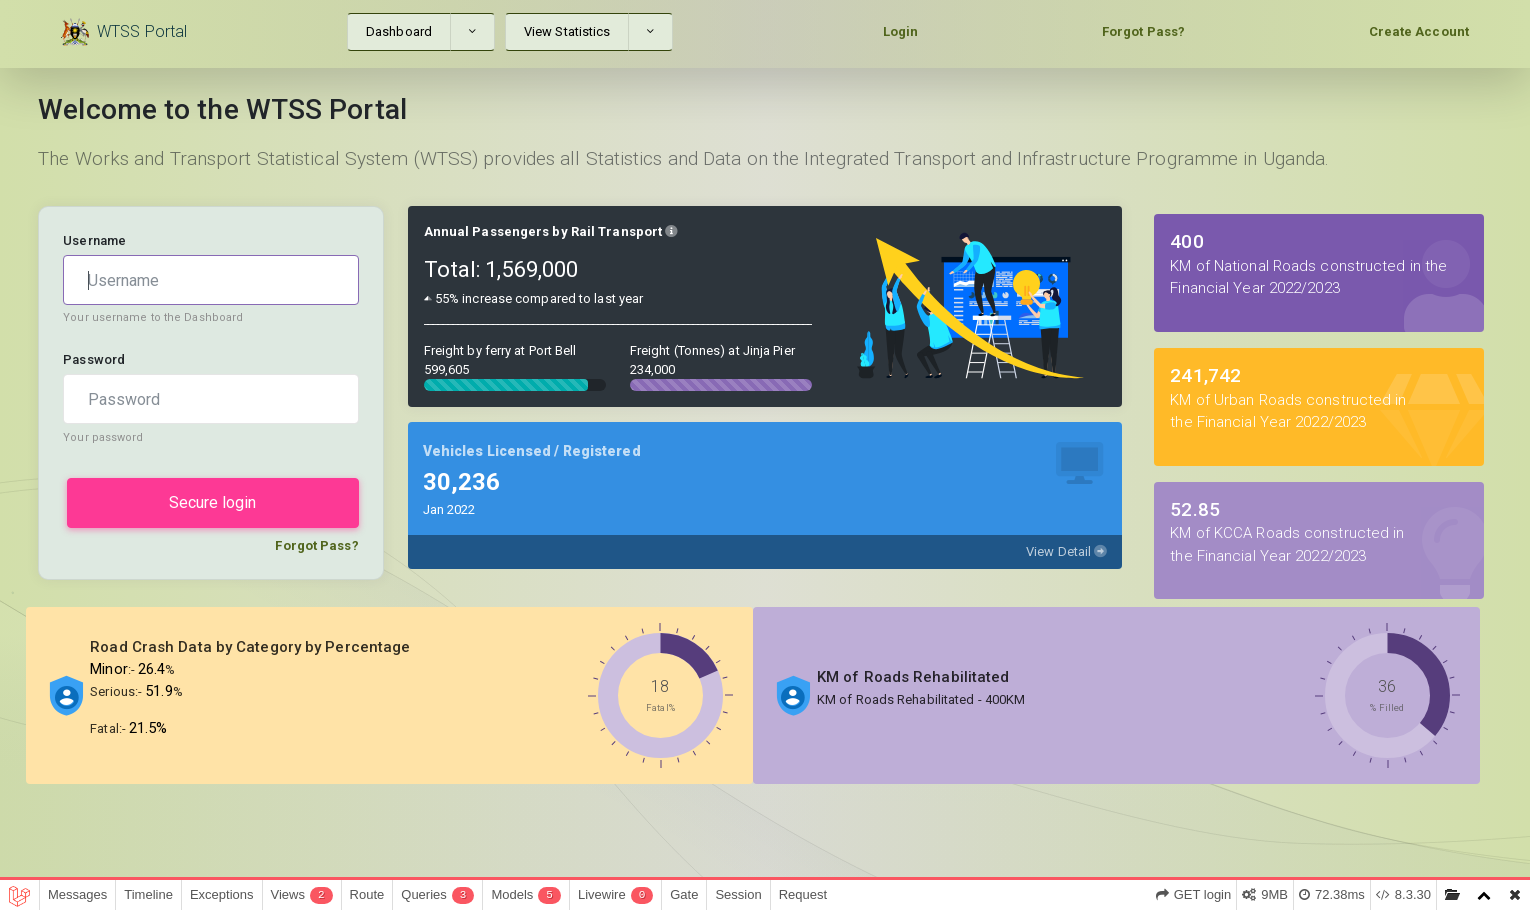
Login (901, 31)
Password (94, 359)
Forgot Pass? (1143, 31)
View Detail (1066, 551)
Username (94, 240)
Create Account (1419, 31)
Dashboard (399, 31)
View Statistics (567, 31)
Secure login (212, 502)
